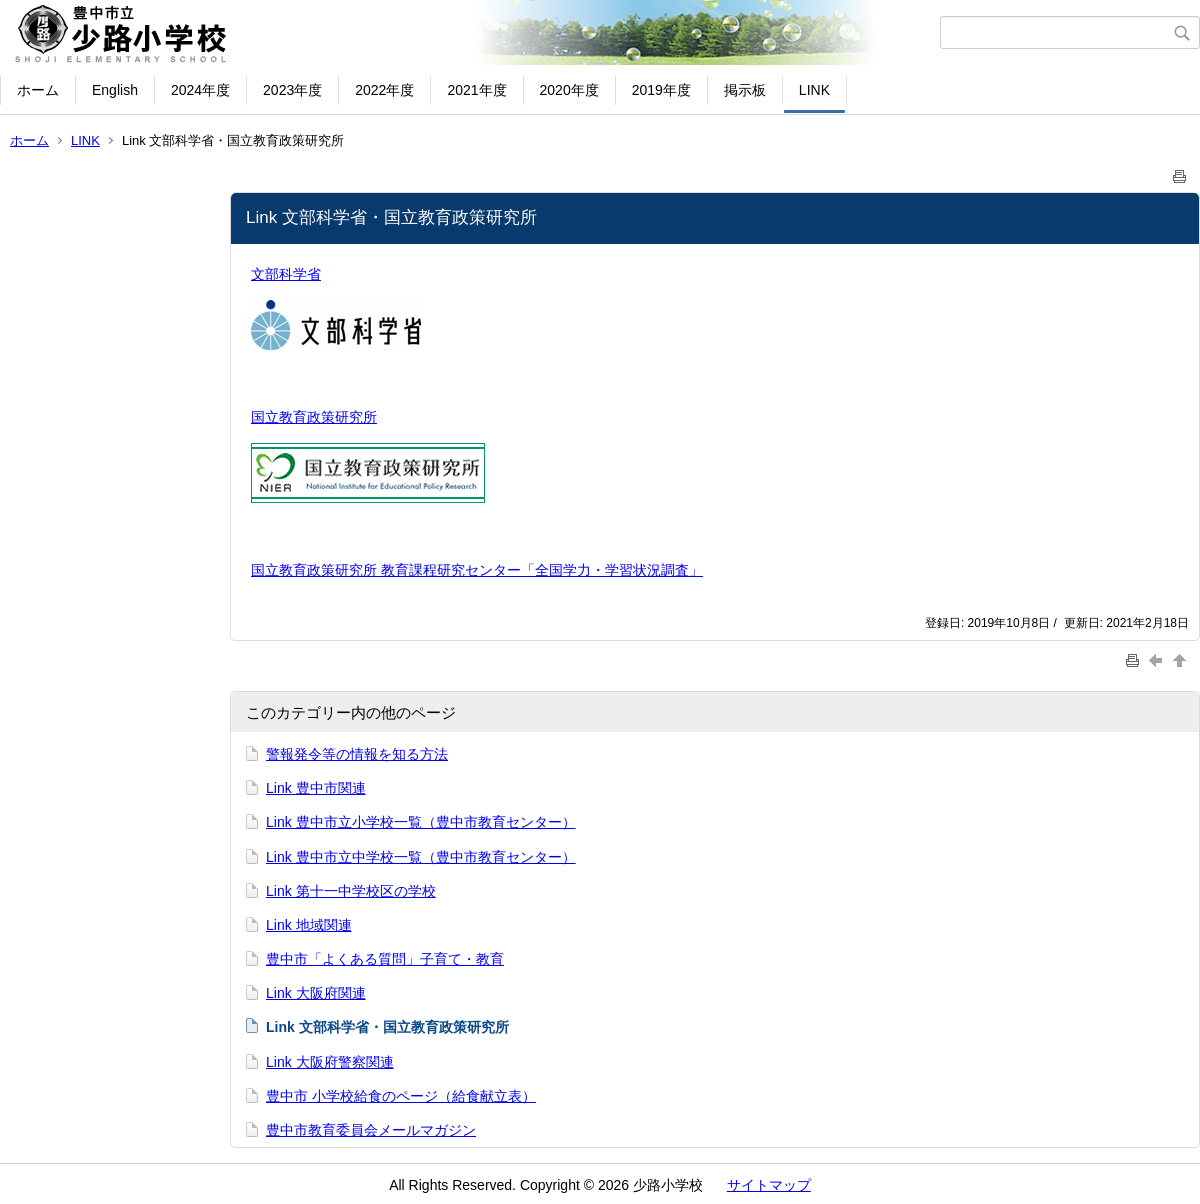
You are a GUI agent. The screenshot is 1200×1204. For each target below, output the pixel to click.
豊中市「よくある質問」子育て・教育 (385, 959)
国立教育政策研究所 (314, 417)
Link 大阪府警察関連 (330, 1062)
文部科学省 (286, 274)
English (115, 90)
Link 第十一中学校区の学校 (351, 891)
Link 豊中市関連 (316, 788)
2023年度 (292, 90)
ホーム (38, 90)
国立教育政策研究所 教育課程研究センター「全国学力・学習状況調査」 (477, 570)
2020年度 (569, 90)
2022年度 (384, 90)
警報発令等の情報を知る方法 (357, 754)
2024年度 (200, 90)
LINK (814, 90)
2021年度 (476, 90)
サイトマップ (769, 1185)
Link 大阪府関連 (316, 993)
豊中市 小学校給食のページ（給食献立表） (401, 1096)
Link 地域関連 (309, 925)
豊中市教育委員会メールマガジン (371, 1130)
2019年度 (661, 90)
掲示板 (745, 90)
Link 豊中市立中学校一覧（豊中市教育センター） (421, 857)
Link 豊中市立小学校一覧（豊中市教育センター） (421, 822)
